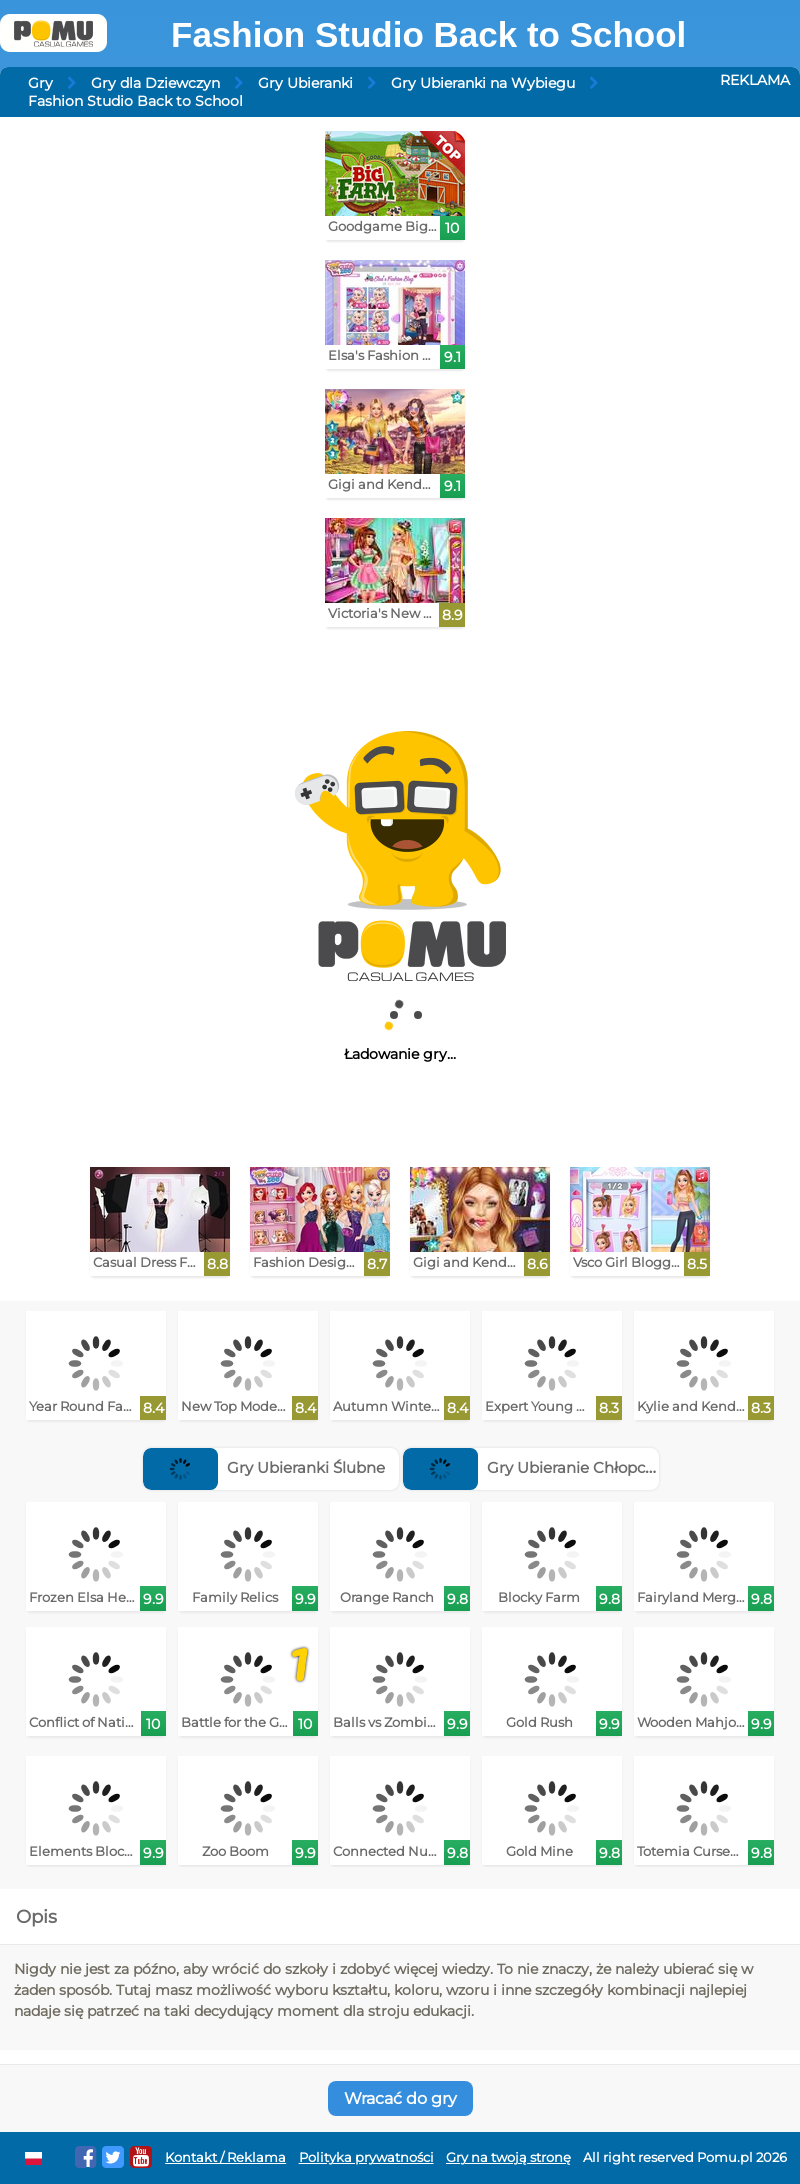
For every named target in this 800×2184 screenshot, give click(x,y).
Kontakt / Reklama (225, 2157)
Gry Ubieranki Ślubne (264, 1467)
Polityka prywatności (366, 2157)
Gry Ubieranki (305, 83)
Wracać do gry (400, 2098)
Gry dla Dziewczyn (155, 83)
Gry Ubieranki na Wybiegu (483, 83)
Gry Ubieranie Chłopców (535, 1467)
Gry (40, 83)
